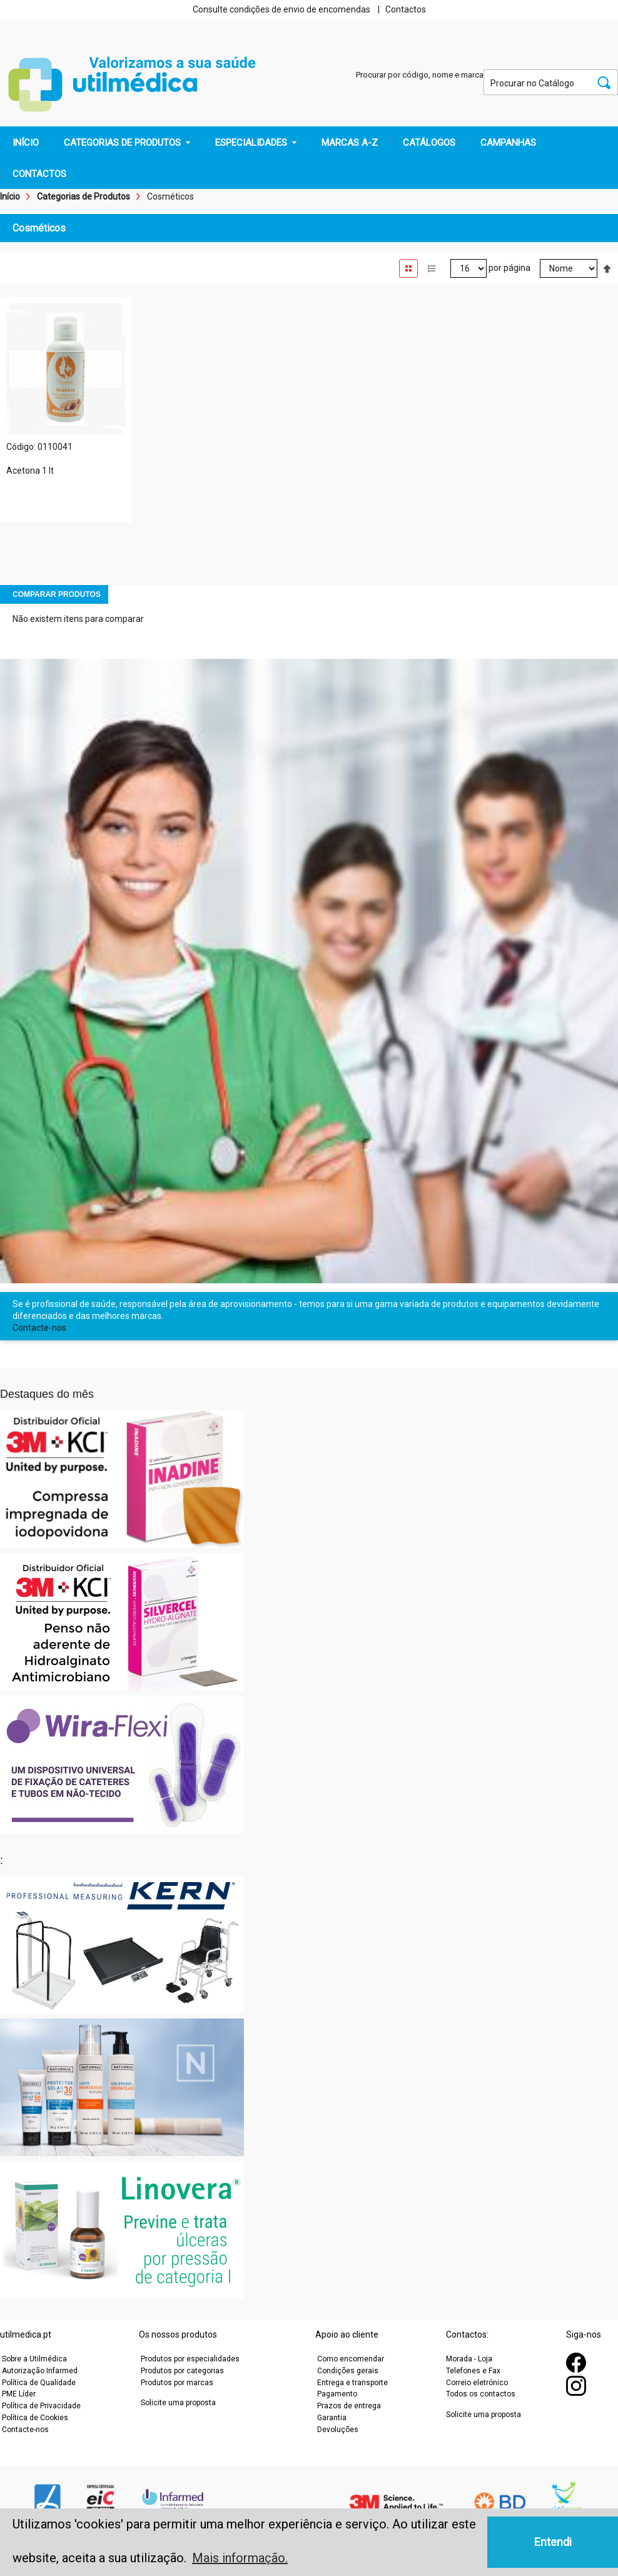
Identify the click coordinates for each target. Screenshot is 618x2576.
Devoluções (337, 2429)
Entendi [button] (553, 2541)
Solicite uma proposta (178, 2402)
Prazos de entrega (349, 2405)
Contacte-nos (39, 1328)
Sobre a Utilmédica (34, 2359)
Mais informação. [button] (240, 2557)
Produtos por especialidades (190, 2359)
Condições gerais (347, 2370)
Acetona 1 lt (30, 471)
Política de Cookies (35, 2417)
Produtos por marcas (177, 2382)
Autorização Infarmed (40, 2370)
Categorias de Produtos (83, 196)
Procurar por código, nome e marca (420, 74)
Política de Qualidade (39, 2382)
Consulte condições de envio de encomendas (281, 9)
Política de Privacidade (41, 2405)
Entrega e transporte (352, 2382)
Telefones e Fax (473, 2370)
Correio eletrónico (477, 2382)
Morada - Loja (469, 2359)
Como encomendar (350, 2359)
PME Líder (19, 2394)
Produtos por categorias (182, 2370)
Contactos (405, 9)
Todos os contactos (480, 2394)
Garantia (332, 2417)
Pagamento (337, 2394)
